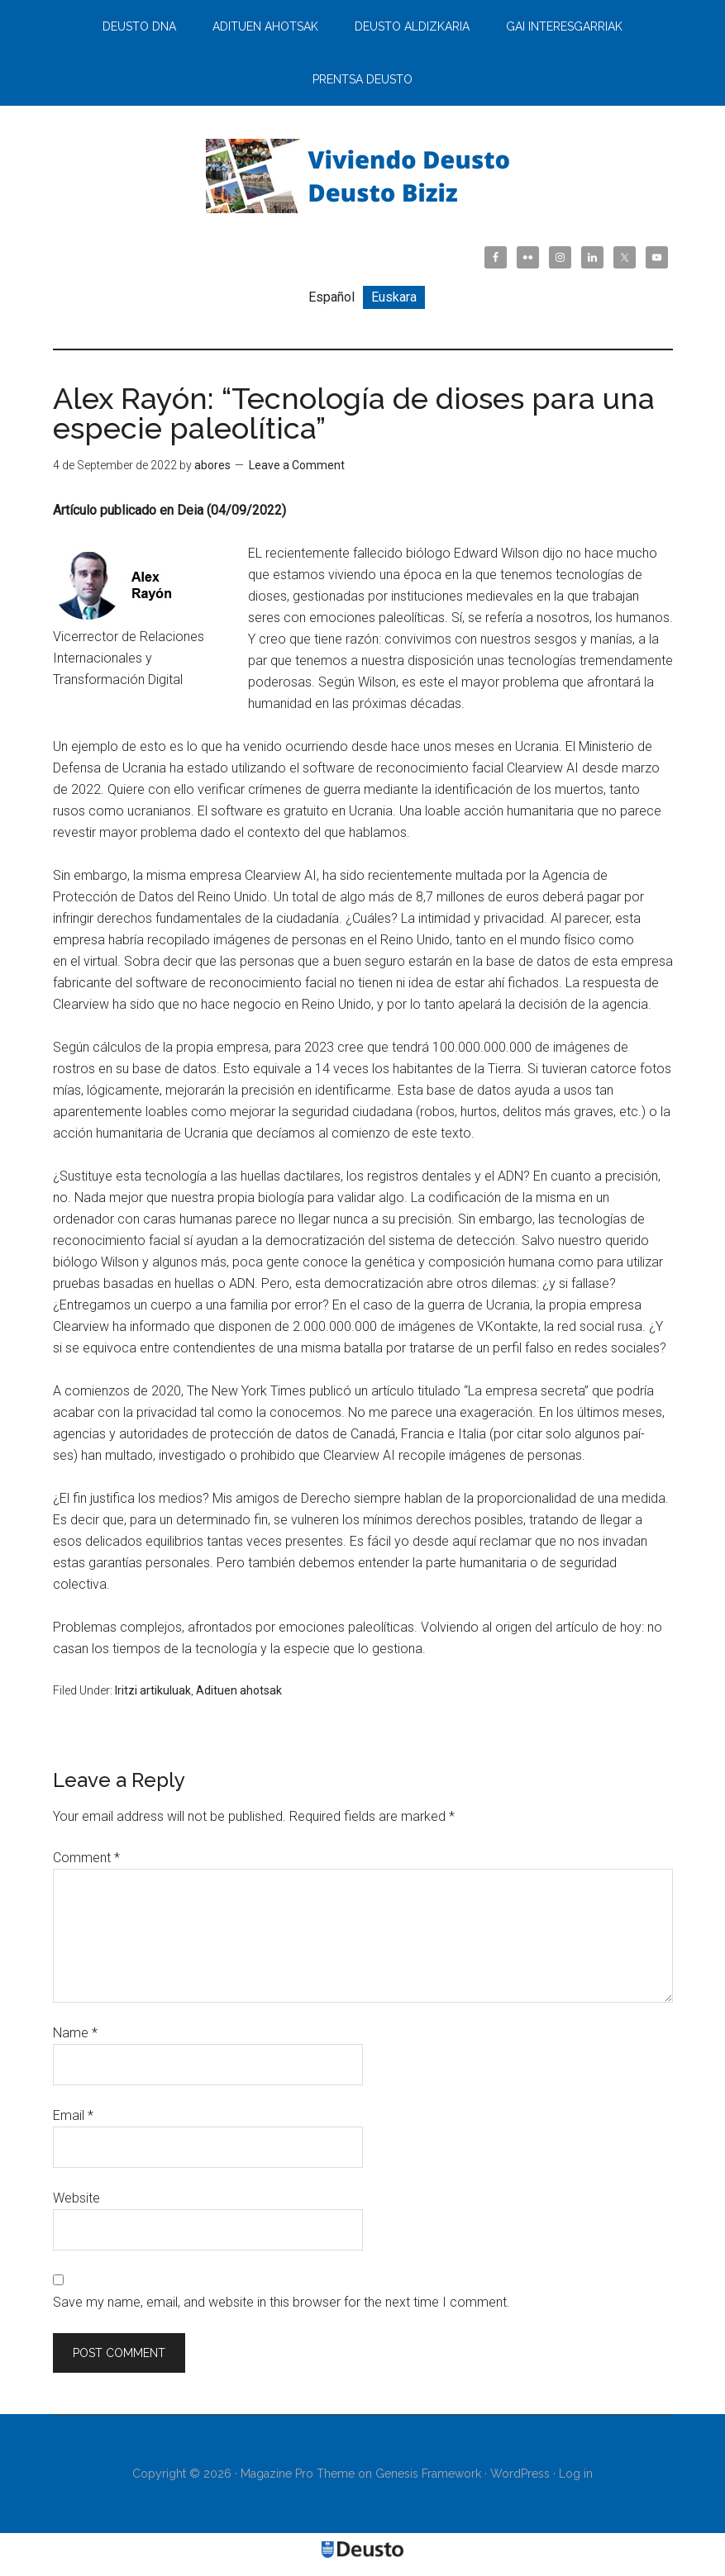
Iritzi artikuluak (153, 1690)
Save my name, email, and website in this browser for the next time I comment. (281, 2302)
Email (73, 2115)
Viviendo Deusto (363, 176)
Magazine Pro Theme (298, 2473)
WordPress (520, 2473)
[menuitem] (331, 297)
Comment (86, 1857)
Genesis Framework (428, 2473)
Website (76, 2198)
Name (75, 2033)
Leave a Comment (297, 465)
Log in (576, 2473)
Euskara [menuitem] (394, 297)
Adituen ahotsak (239, 1690)
